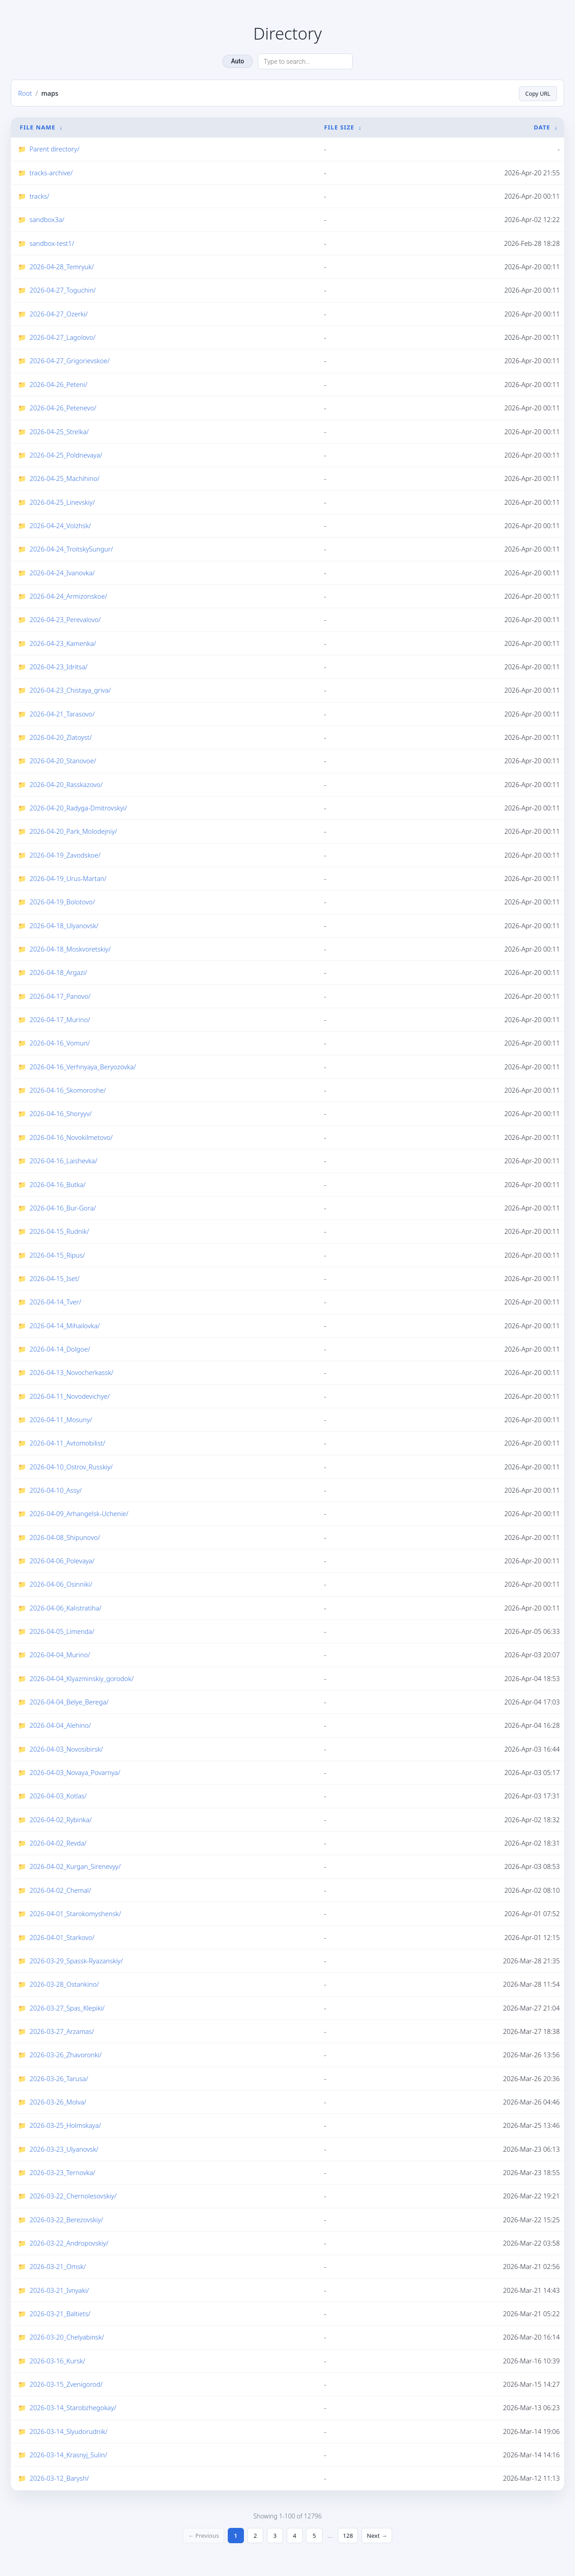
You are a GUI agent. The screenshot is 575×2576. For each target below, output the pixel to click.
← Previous (199, 2536)
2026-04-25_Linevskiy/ (62, 502)
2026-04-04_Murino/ (60, 1654)
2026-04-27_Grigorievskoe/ (70, 360)
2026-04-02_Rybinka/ (61, 1819)
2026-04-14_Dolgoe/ (60, 1348)
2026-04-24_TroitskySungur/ (71, 548)
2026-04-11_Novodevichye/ (70, 1396)
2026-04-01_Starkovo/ (62, 1937)
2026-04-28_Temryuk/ (62, 266)
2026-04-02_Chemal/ (60, 1890)
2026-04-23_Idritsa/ (59, 666)
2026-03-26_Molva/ (58, 2101)
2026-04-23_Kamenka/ (63, 643)
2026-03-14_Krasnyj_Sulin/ (68, 2454)
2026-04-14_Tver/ (55, 1301)
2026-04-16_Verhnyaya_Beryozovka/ (83, 1066)
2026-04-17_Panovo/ (60, 996)
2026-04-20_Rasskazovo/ (66, 784)
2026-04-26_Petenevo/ (63, 407)
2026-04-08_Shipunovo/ (65, 1537)
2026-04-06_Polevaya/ (62, 1560)
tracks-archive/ (51, 172)
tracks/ (39, 195)
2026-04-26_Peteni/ (59, 384)
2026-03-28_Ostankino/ (64, 1984)
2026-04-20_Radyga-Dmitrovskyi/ (78, 807)
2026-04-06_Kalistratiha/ (66, 1607)
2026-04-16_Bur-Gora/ (63, 1207)
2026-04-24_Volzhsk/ (60, 525)
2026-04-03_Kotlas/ (58, 1795)
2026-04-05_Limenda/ (62, 1631)
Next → (382, 2536)
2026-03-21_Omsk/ (58, 2266)
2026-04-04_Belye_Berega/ (69, 1701)
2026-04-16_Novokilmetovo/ (71, 1137)
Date (542, 127)
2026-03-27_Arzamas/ (62, 2031)
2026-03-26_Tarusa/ (59, 2078)
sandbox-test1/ (52, 243)
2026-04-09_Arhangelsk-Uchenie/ (79, 1513)
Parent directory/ (55, 148)
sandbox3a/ (47, 219)
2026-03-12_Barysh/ (59, 2478)
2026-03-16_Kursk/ (57, 2360)
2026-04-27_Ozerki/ (59, 313)
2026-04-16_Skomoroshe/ (68, 1090)
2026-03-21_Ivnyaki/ (59, 2290)
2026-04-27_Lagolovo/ (63, 337)
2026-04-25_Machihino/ (65, 478)
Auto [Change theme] (237, 61)
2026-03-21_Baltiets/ (60, 2313)
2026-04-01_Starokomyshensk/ (75, 1913)
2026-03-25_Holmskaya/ (65, 2125)
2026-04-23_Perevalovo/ (65, 619)
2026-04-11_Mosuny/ (61, 1419)
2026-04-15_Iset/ (55, 1278)
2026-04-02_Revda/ (58, 1842)
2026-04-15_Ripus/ (57, 1254)
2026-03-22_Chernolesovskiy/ (73, 2195)
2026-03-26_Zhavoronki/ (66, 2054)
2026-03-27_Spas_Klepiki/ (67, 2007)
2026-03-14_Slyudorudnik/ (69, 2431)
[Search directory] (305, 61)
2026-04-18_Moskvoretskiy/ (70, 948)
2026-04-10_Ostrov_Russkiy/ (71, 1466)
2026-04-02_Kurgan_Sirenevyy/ (75, 1866)
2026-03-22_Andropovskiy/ (69, 2242)
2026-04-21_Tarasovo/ (62, 713)
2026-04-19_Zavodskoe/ (65, 854)
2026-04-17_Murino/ (60, 1019)
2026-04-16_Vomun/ (60, 1042)
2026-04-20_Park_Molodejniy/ (73, 831)
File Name (37, 127)
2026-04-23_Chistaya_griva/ (70, 689)
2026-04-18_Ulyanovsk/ (64, 925)
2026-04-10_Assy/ (56, 1490)
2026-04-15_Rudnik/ (59, 1231)
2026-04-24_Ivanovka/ (62, 572)
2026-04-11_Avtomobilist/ (68, 1442)
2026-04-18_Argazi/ (58, 972)
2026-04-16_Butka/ (58, 1184)
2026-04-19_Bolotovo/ (62, 901)
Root (25, 93)
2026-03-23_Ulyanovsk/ (64, 2148)
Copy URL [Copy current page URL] (536, 93)
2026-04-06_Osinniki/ (61, 1583)
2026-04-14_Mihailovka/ (65, 1325)
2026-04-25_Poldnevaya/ (66, 454)
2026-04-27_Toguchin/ (63, 289)
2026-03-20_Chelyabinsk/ (67, 2336)
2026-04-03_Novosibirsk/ (66, 1748)
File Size (339, 127)
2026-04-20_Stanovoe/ (63, 760)
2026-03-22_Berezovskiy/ (66, 2219)
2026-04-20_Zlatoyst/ (61, 737)
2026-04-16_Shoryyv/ (61, 1113)
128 (350, 2536)
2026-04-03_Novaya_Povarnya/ (75, 1772)
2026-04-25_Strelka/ (59, 431)
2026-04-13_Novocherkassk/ (72, 1372)
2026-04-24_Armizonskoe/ (68, 596)
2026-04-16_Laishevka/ (63, 1160)
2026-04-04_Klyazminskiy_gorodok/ (82, 1678)
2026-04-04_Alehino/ (60, 1725)
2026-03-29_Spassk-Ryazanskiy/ (76, 1960)
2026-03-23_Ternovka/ (62, 2172)
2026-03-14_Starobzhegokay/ (73, 2407)
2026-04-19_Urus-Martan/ (68, 878)
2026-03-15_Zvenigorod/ (66, 2384)
